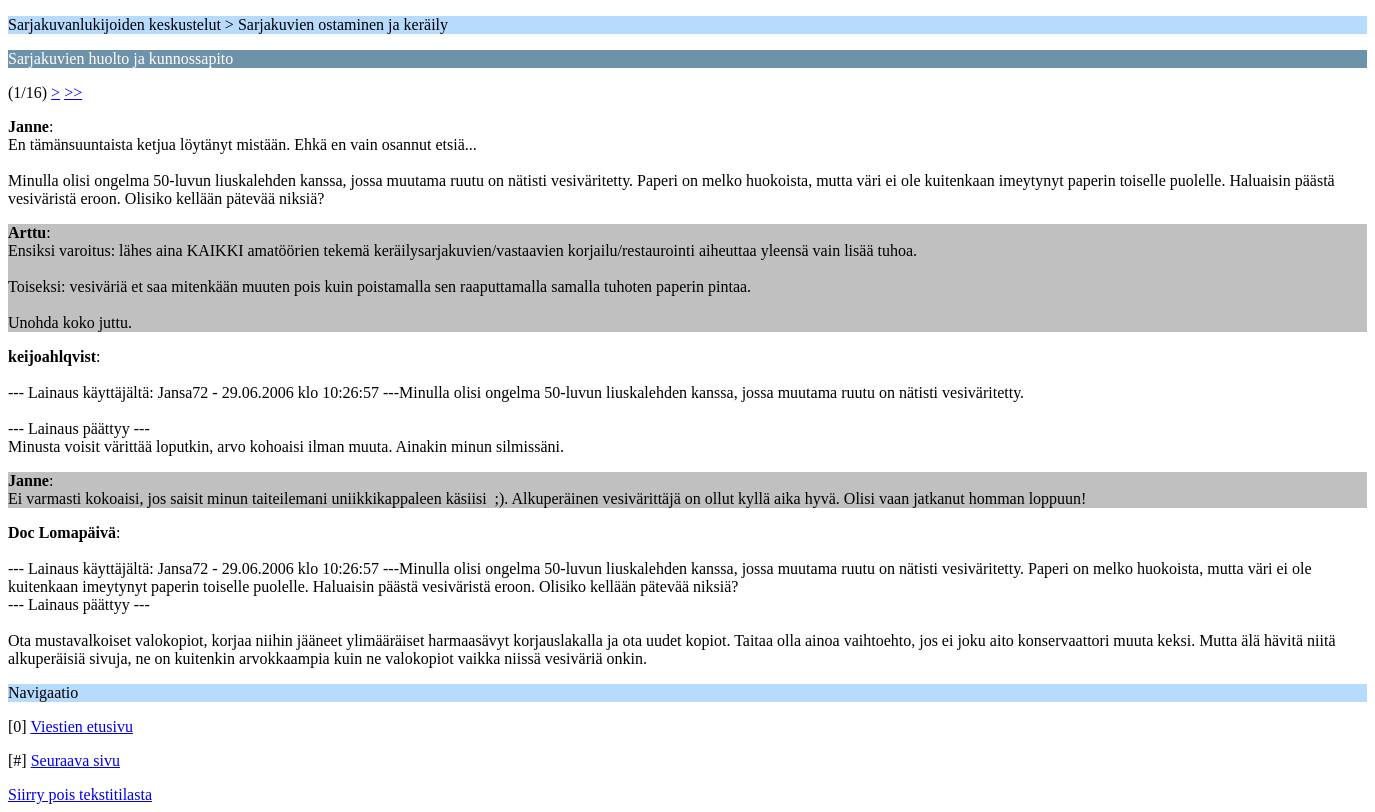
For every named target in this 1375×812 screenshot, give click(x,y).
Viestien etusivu (81, 726)
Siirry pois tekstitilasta (80, 794)
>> (73, 92)
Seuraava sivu (75, 760)
